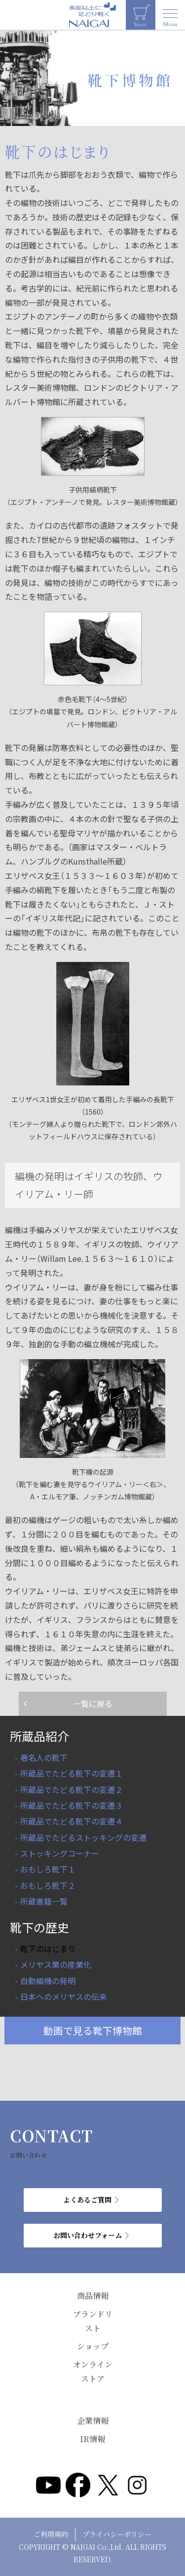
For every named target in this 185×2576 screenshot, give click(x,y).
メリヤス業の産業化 (55, 1964)
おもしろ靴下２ (47, 1885)
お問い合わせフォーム (87, 2235)
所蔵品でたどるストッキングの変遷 (83, 1837)
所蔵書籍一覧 (44, 1901)
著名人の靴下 (44, 1757)
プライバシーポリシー (116, 2534)
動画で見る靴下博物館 (92, 2030)
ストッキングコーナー (59, 1853)
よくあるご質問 (87, 2199)
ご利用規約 (51, 2534)
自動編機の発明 (47, 1981)
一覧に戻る (92, 1703)
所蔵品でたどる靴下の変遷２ (71, 1789)
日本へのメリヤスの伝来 (63, 1996)
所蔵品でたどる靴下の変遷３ (71, 1805)
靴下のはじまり (47, 1948)
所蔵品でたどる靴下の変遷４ (71, 1821)
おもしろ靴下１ (47, 1869)
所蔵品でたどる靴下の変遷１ (71, 1773)
